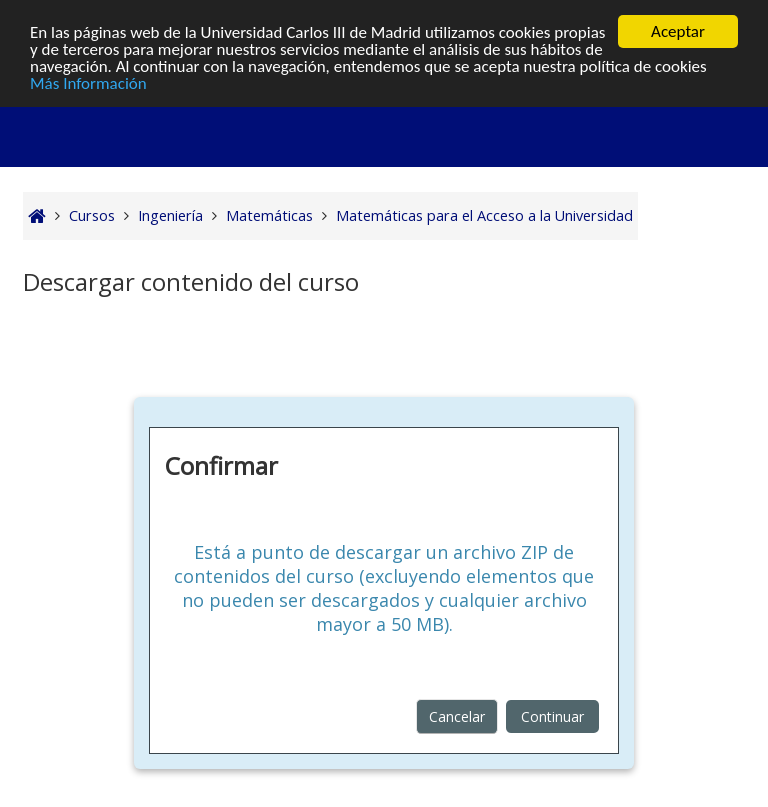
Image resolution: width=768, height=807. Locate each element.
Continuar (552, 716)
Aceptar (678, 31)
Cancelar (457, 716)
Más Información (88, 82)
